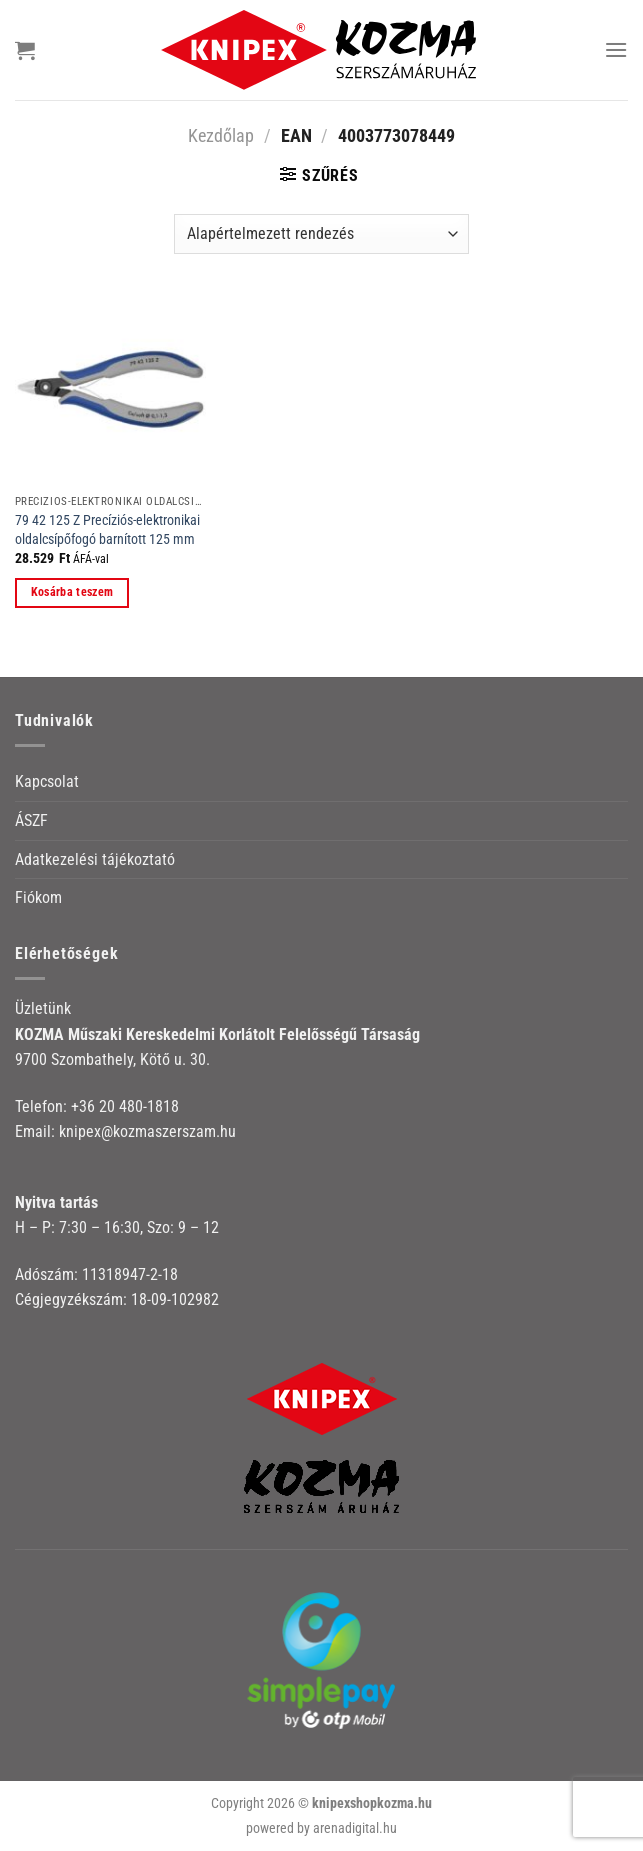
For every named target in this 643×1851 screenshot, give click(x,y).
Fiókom (38, 897)
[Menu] (616, 49)
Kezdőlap (221, 135)
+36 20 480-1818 (125, 1106)
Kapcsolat (47, 781)
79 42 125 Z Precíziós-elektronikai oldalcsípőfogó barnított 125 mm (107, 530)
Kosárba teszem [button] (72, 592)
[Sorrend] (321, 234)
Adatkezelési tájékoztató (95, 859)
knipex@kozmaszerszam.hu (147, 1131)
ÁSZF (31, 820)
